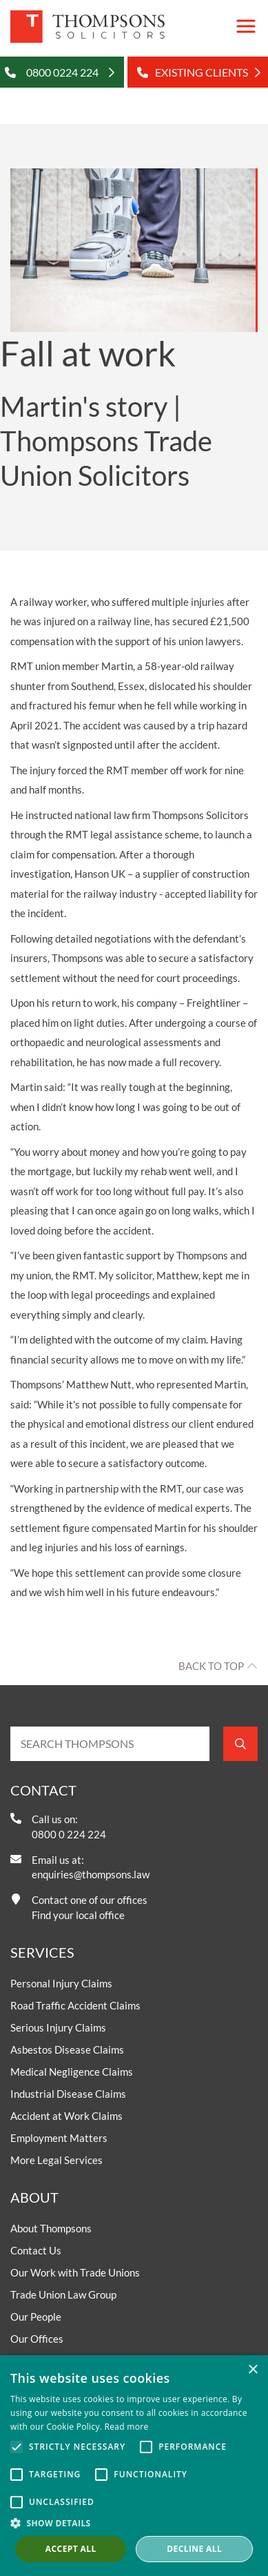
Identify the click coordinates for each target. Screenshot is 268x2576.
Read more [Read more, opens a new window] (127, 2426)
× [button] (252, 2370)
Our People (35, 2316)
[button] (134, 2523)
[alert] (134, 2465)
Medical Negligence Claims (71, 2071)
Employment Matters (58, 2138)
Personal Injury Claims (61, 1983)
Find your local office (78, 1915)
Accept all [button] (70, 2549)
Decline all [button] (194, 2549)
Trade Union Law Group (63, 2294)
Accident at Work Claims (66, 2116)
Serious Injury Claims (58, 2027)
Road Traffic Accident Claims (75, 2005)
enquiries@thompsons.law (91, 1874)
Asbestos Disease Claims (67, 2049)
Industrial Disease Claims (68, 2093)
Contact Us (35, 2250)
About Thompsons (51, 2228)
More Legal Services (56, 2160)
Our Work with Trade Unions (75, 2272)
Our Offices (36, 2338)
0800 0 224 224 (69, 1834)
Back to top (211, 1666)
